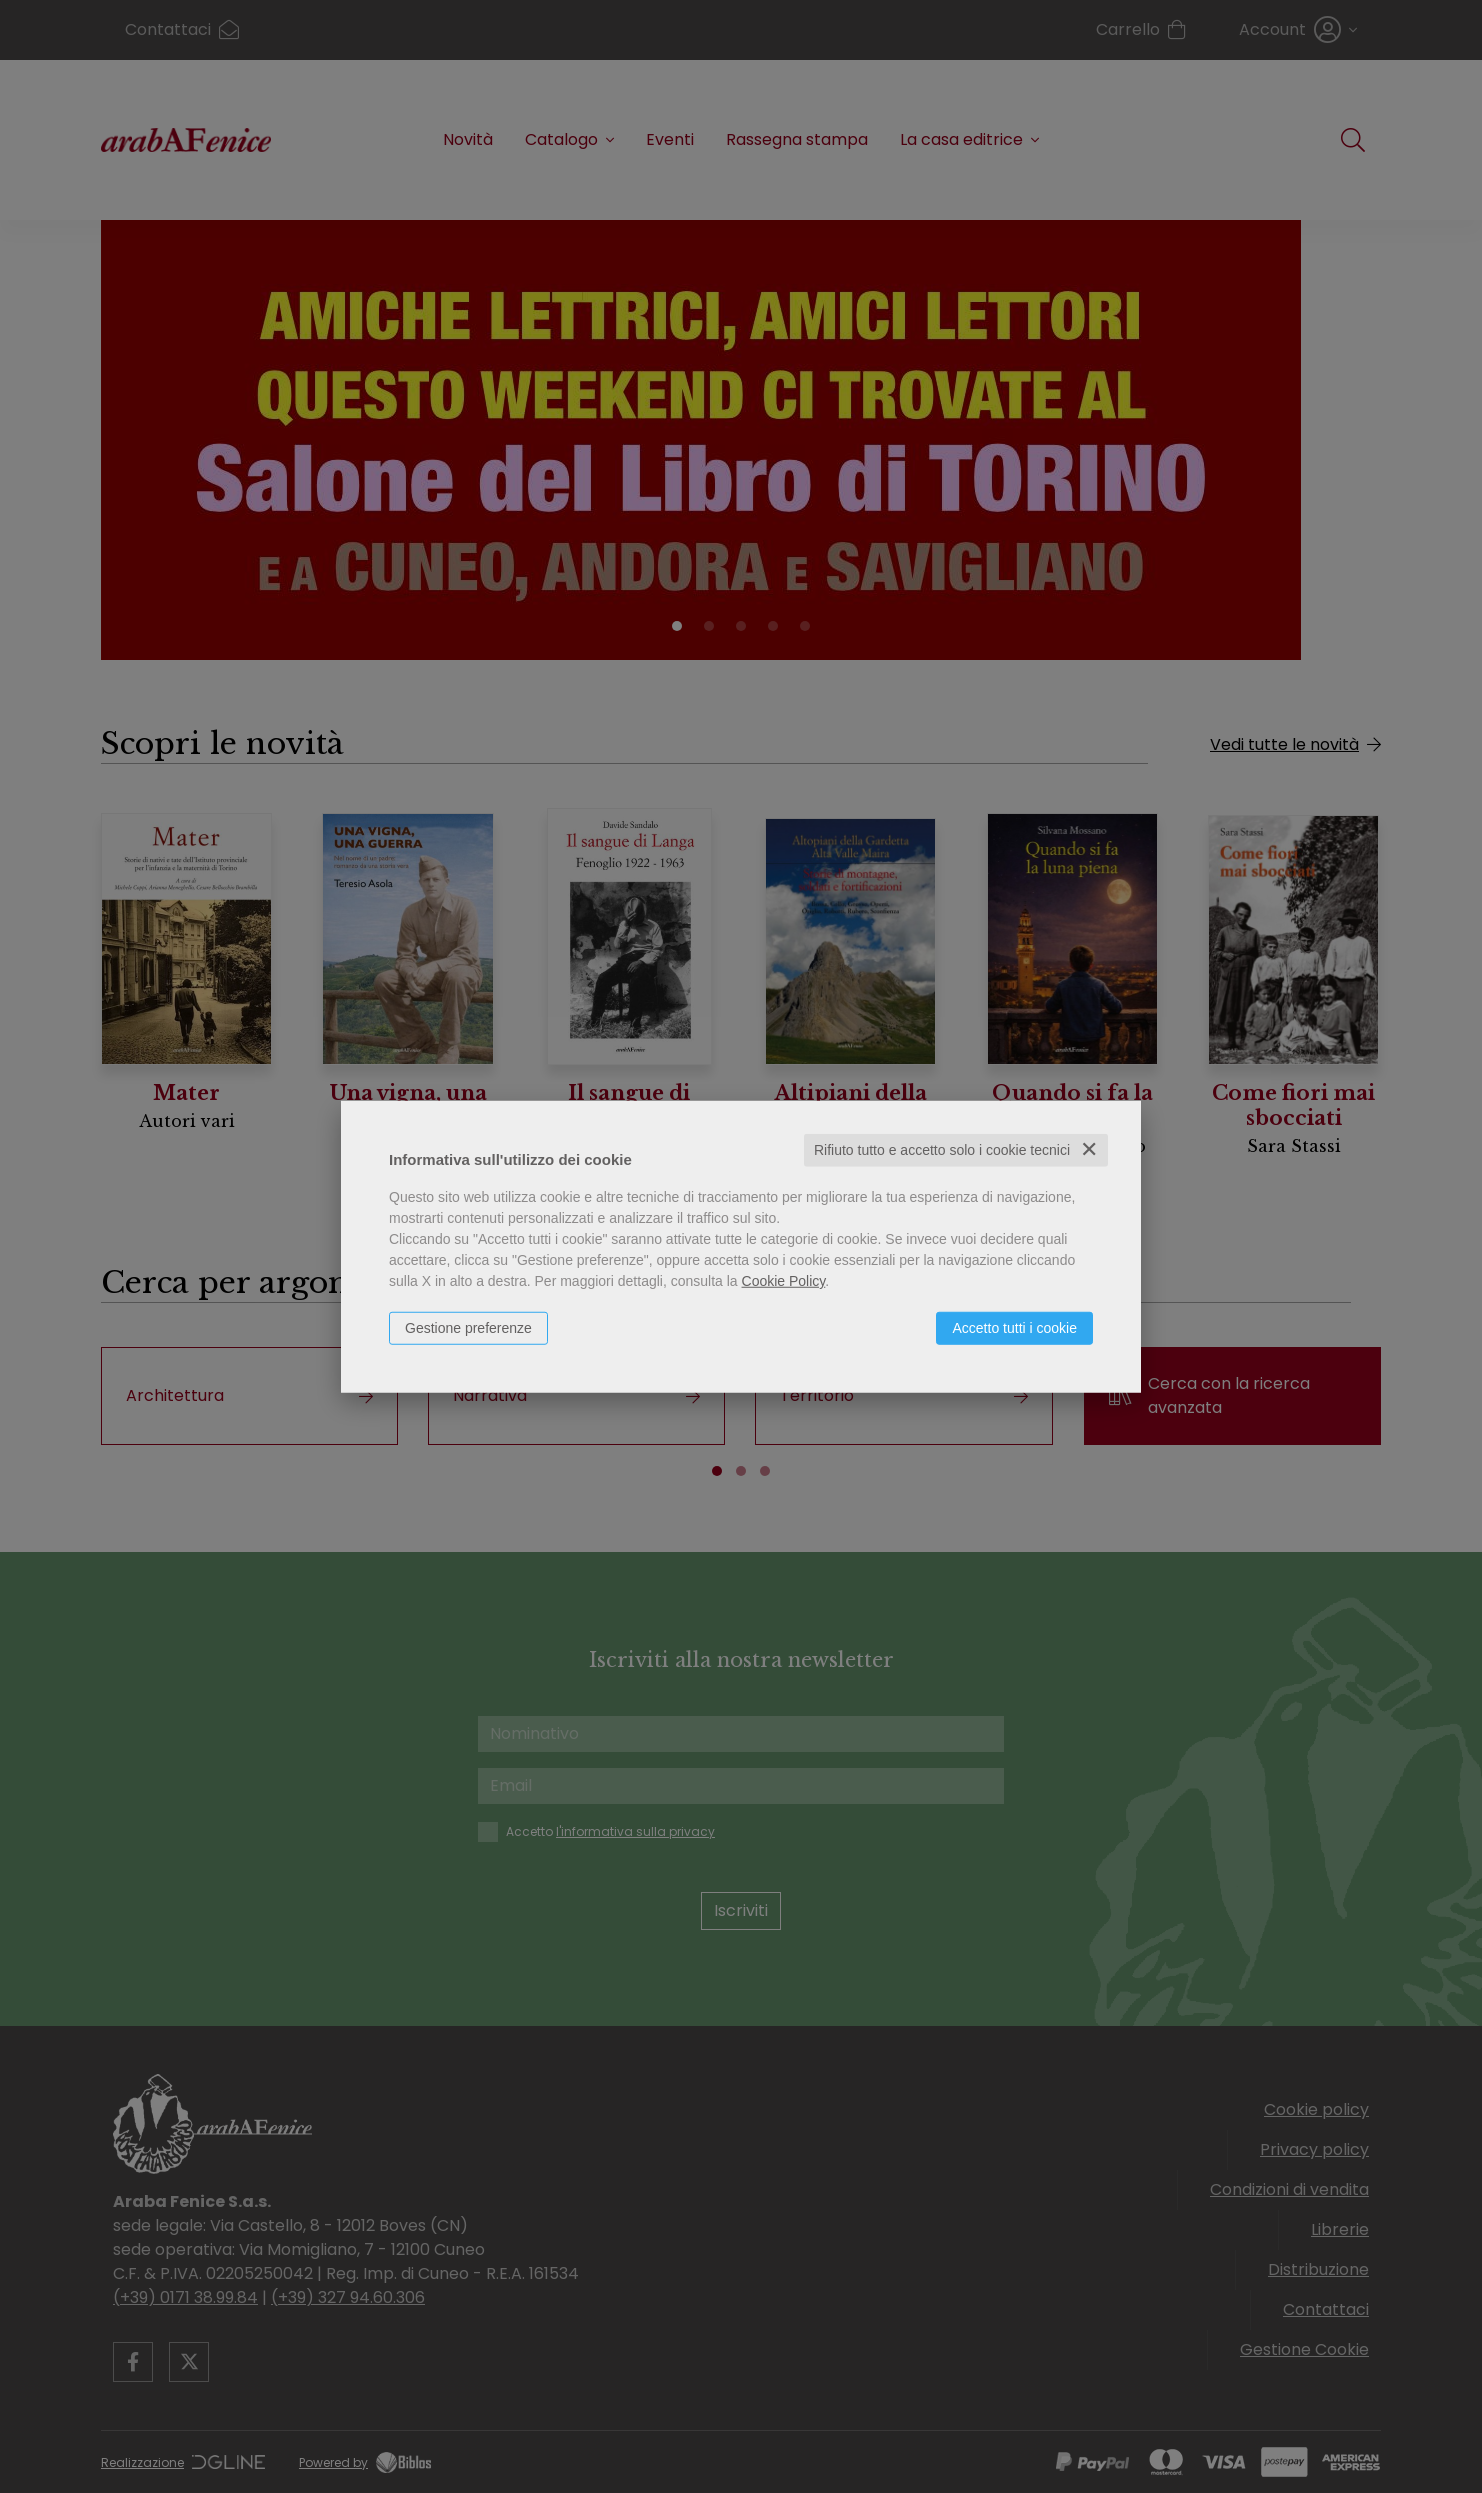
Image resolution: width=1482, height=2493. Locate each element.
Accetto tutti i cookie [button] (1014, 1328)
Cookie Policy (784, 1281)
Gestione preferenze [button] (468, 1328)
